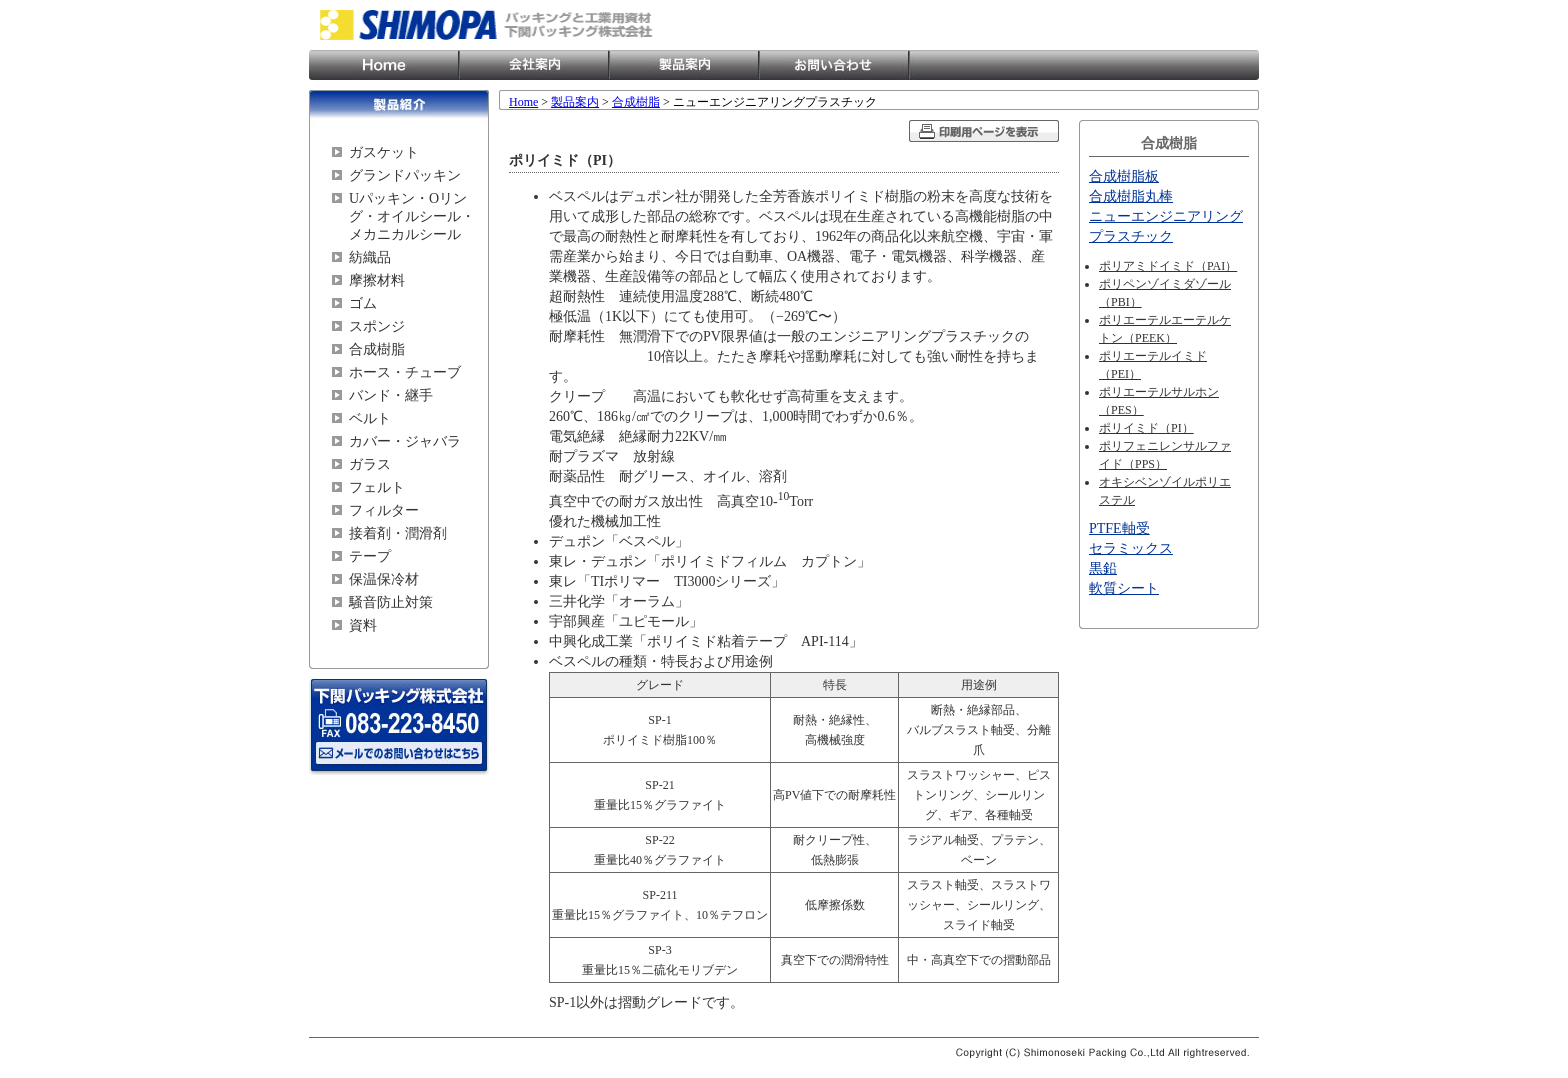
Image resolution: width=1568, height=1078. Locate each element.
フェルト (377, 487)
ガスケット (384, 152)
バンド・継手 (391, 395)
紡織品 (370, 257)
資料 (363, 625)
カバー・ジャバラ (405, 441)
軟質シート (1124, 588)
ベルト (370, 418)
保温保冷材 (384, 579)
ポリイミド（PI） (1146, 428)
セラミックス (1131, 548)
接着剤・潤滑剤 (398, 533)
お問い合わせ (834, 65)
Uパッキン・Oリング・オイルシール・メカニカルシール (412, 216)
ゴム (363, 303)
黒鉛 (1103, 568)
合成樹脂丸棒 (1131, 196)
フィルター (384, 510)
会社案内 (534, 65)
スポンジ (377, 326)
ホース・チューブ (405, 372)
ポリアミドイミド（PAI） (1168, 266)
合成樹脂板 (1124, 176)
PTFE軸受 (1119, 528)
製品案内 (684, 65)
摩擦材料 (377, 280)
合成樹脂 (377, 349)
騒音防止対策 (391, 602)
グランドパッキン (405, 175)
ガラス (370, 464)
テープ (370, 556)
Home (384, 65)
